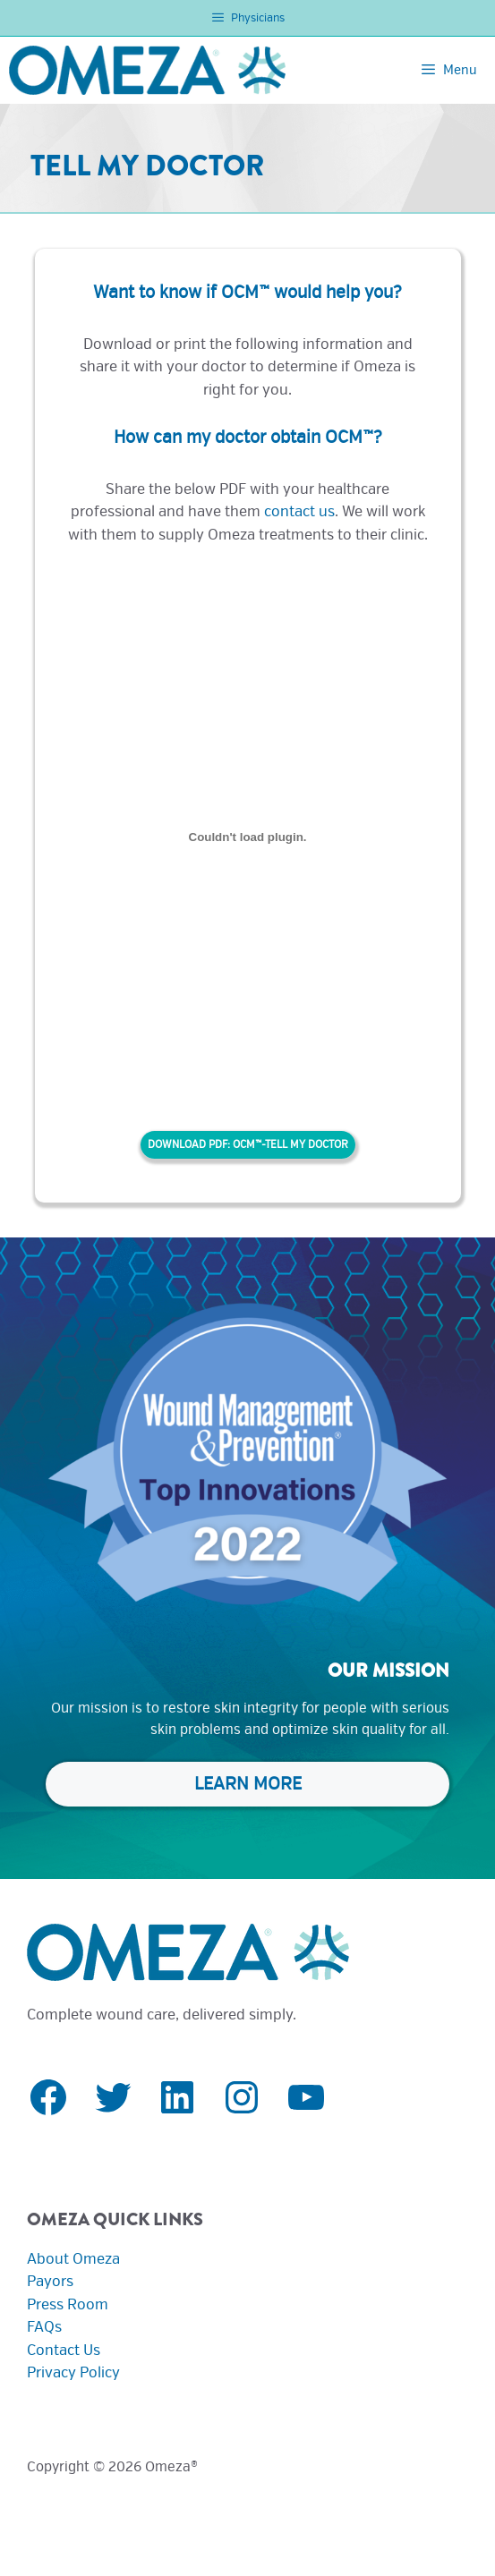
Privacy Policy (73, 2372)
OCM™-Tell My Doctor (290, 1145)
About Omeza (73, 2258)
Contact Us (63, 2350)
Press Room (67, 2304)
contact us (299, 511)
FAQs (44, 2326)
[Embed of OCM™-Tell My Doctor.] (248, 837)
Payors (50, 2281)
